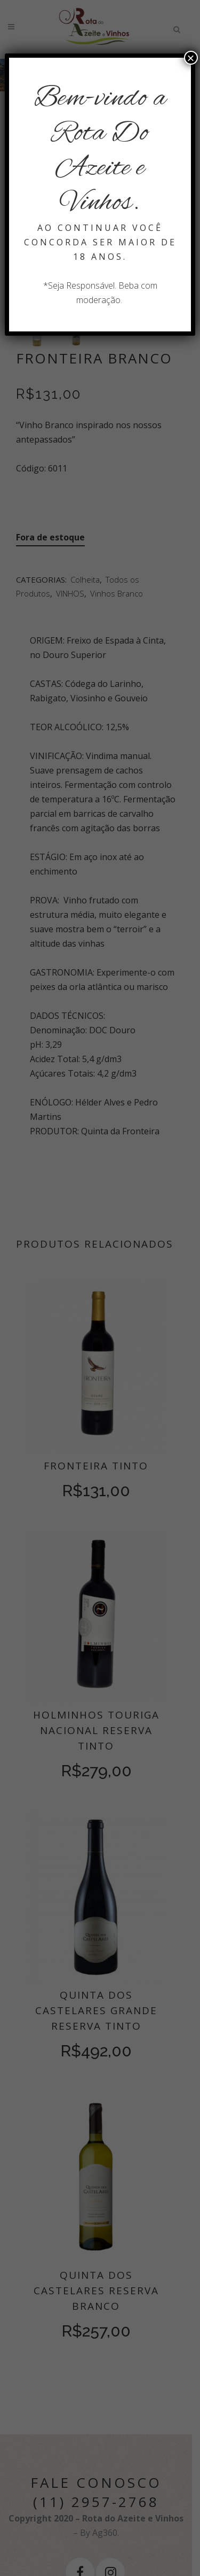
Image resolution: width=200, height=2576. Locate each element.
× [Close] (191, 58)
